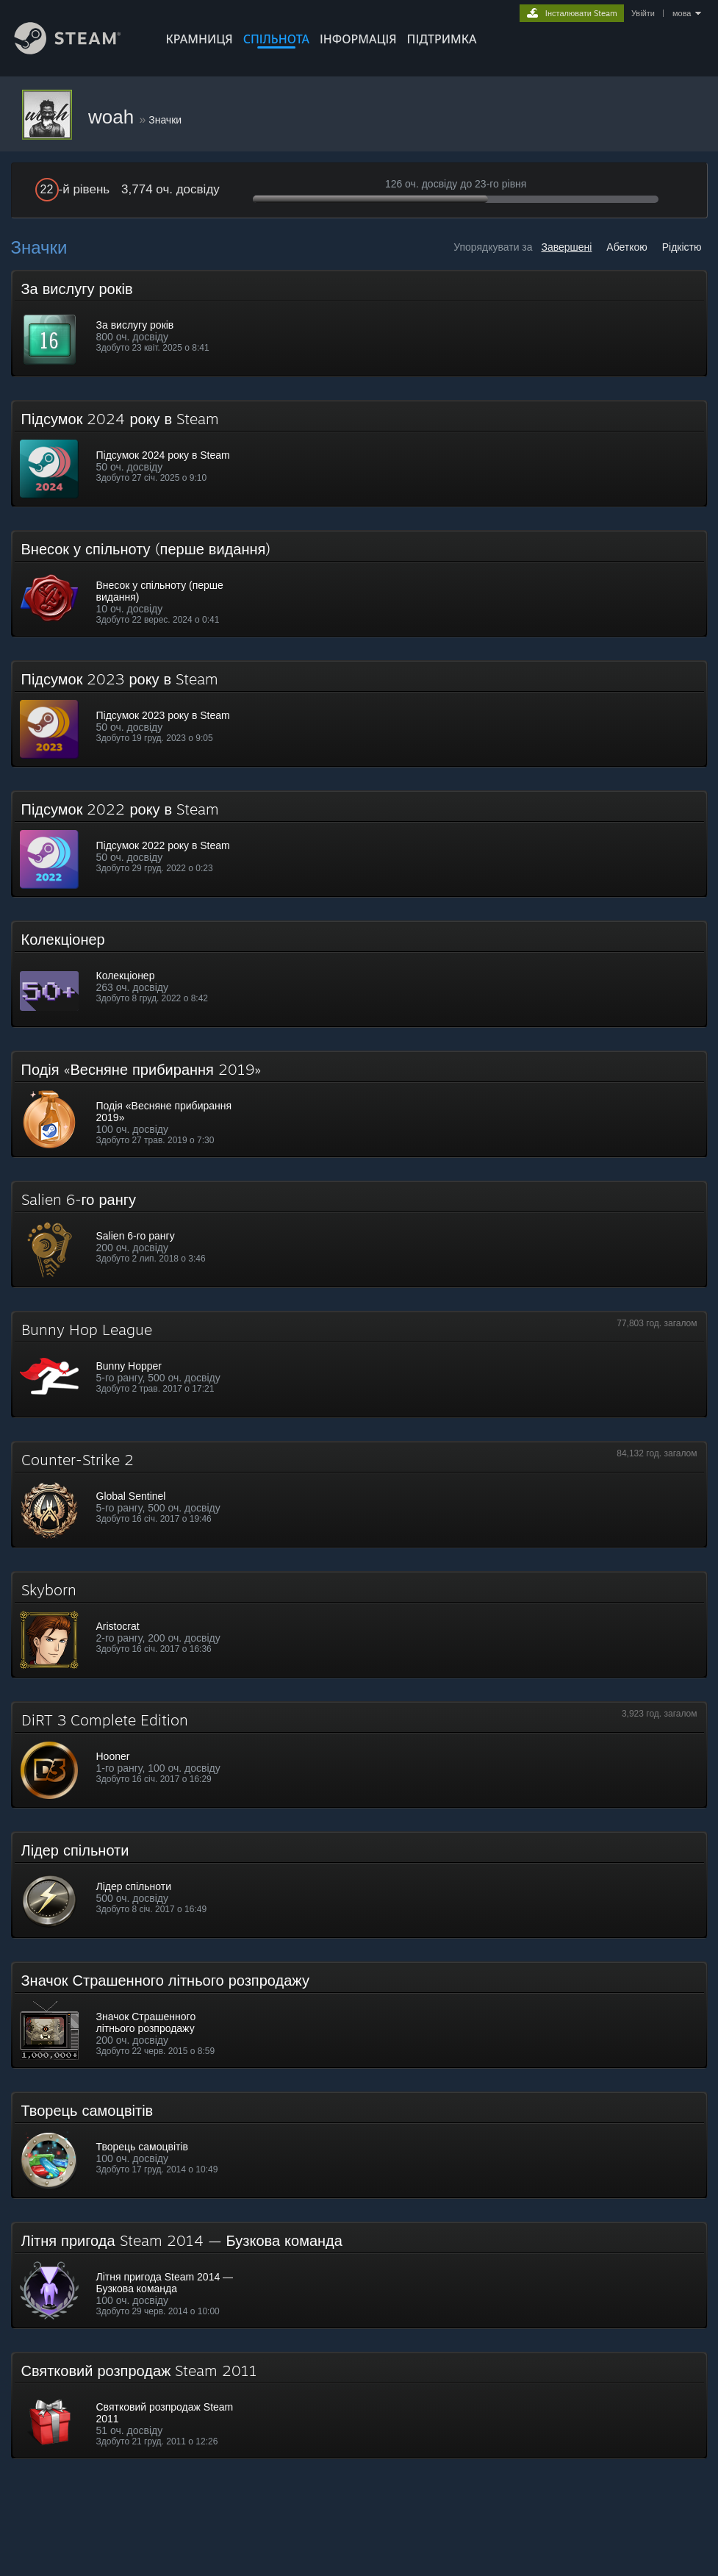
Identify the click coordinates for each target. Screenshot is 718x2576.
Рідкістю (682, 247)
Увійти (643, 13)
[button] (359, 323)
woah (113, 117)
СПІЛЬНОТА (276, 39)
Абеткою (626, 247)
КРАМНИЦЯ (199, 39)
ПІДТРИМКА (442, 39)
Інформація (358, 39)
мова (682, 13)
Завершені (566, 247)
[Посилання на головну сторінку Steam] (78, 50)
